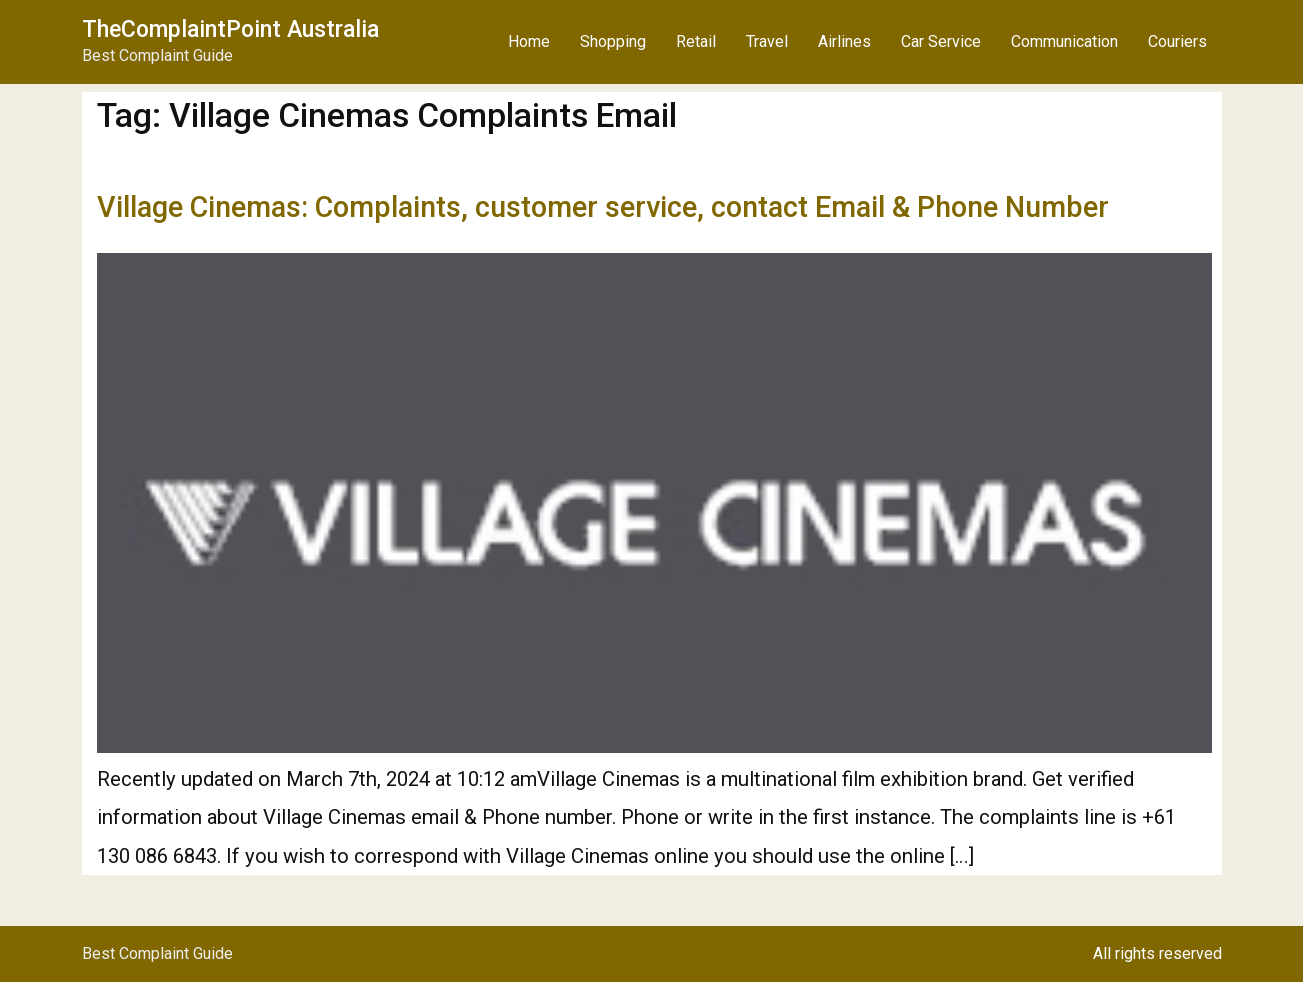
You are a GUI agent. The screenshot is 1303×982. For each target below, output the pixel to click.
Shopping (613, 41)
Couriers (1177, 41)
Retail (696, 41)
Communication (1064, 41)
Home (529, 41)
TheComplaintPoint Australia (230, 29)
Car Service (941, 41)
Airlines (844, 41)
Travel (767, 41)
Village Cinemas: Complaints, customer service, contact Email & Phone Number (603, 207)
